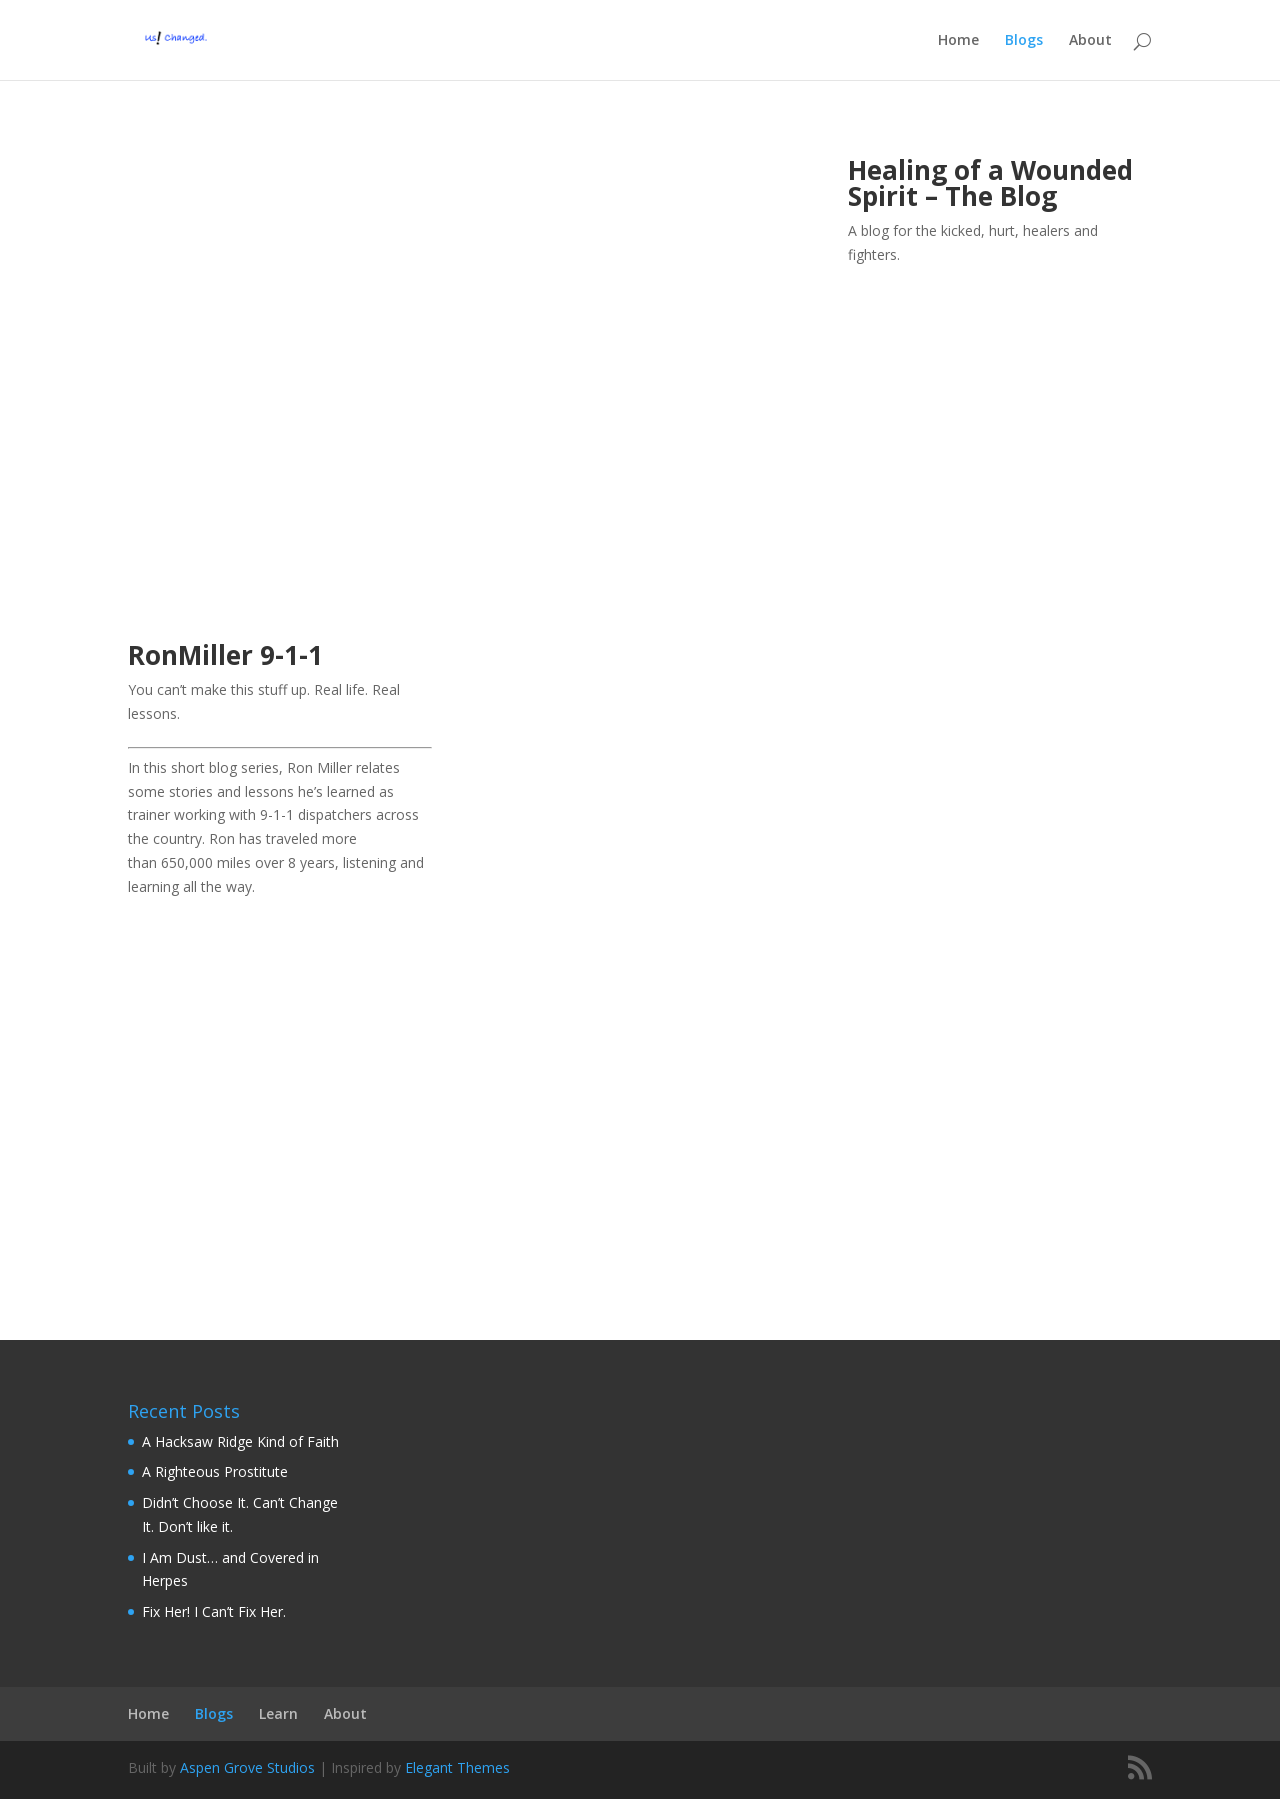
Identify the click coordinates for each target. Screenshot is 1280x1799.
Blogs (1024, 41)
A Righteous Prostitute (215, 1471)
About (1090, 41)
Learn (278, 1713)
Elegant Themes (457, 1767)
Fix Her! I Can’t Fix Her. (214, 1611)
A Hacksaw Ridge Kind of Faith (240, 1441)
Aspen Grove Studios (247, 1767)
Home (958, 41)
